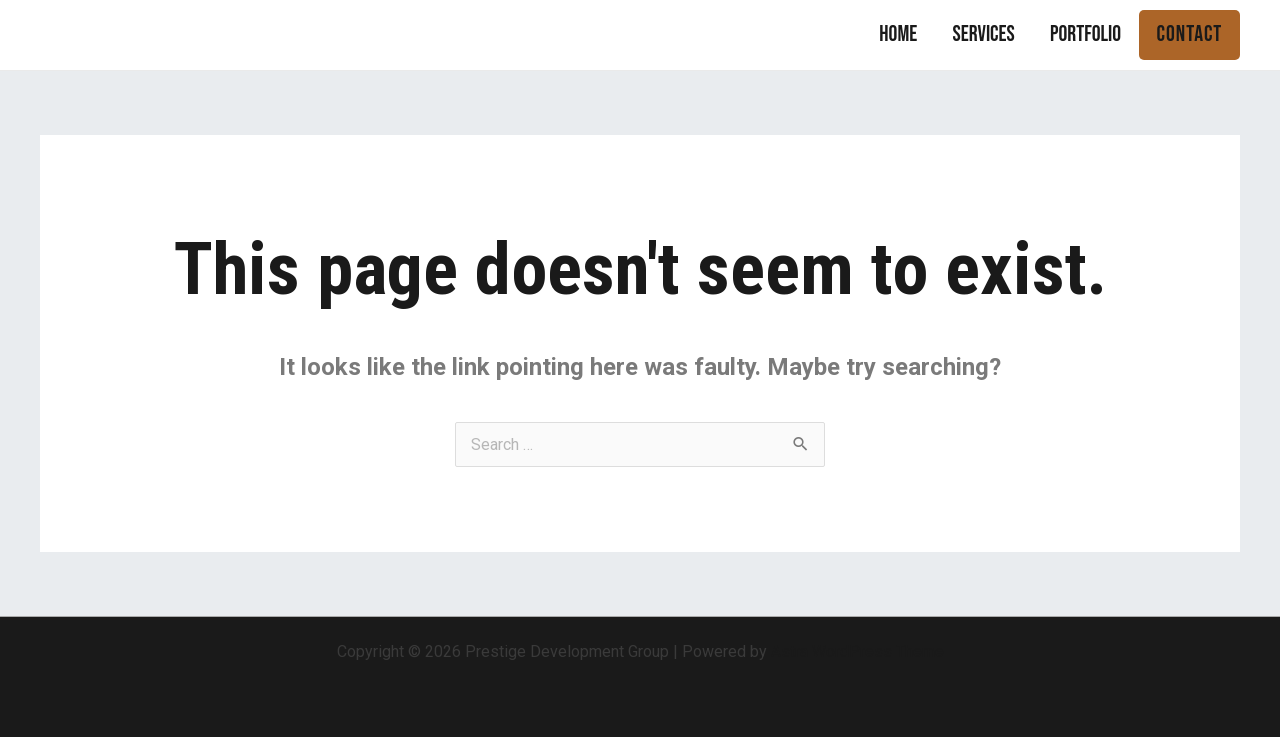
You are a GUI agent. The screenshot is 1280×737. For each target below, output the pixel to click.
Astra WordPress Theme (857, 651)
